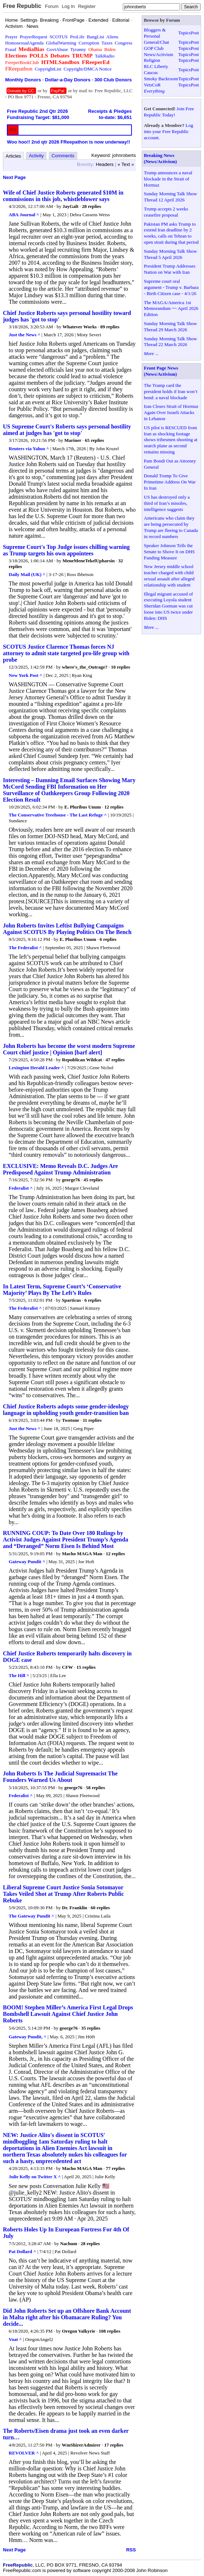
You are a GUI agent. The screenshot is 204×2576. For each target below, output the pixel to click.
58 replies (95, 1787)
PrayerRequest (33, 36)
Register (86, 6)
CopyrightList (48, 69)
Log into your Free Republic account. (168, 131)
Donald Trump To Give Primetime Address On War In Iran (170, 482)
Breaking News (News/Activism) (160, 158)
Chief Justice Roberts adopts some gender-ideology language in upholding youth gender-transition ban (66, 1409)
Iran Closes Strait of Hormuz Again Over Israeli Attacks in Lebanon (171, 412)
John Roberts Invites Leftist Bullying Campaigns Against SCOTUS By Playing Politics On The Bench (67, 928)
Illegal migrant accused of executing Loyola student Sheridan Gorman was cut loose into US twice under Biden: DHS (168, 606)
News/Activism (158, 54)
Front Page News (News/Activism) (161, 371)
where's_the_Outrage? (84, 667)
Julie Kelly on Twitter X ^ (35, 2176)
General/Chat (156, 42)
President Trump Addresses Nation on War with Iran (169, 269)
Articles (13, 156)
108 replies (109, 2331)
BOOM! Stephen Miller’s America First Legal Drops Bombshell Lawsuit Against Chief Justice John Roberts (68, 2013)
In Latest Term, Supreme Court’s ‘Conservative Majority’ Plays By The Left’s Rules (62, 1289)
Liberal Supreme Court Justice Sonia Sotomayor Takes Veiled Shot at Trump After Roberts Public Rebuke (63, 1893)
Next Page (14, 177)
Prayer (11, 36)
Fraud (10, 49)
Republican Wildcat (82, 1059)
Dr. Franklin (74, 1907)
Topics (184, 32)
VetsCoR (152, 85)
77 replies (115, 2168)
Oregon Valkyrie (78, 2331)
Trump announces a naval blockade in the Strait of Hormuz (168, 179)
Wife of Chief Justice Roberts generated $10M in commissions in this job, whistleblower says (63, 195)
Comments (62, 155)
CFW (67, 1667)
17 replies (113, 2445)
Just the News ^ (24, 334)
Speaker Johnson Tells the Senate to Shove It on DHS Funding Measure (169, 551)
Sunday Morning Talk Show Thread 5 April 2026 (170, 254)
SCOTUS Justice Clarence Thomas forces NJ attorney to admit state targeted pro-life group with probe (66, 653)
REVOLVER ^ (24, 2453)
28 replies (91, 206)
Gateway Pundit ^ (27, 1561)
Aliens (112, 36)
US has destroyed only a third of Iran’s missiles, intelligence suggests (167, 503)
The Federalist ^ (25, 947)
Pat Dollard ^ (22, 2251)
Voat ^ (15, 2339)
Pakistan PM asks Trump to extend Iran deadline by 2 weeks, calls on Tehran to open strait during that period (171, 233)
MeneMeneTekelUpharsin (88, 560)
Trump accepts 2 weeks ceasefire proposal (166, 212)
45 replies (93, 1179)
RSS (131, 2549)
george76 (71, 1179)
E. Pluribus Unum (82, 807)
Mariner (73, 440)
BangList (95, 36)
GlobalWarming (61, 43)
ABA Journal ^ (24, 214)
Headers (104, 164)
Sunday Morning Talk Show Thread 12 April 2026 (170, 196)
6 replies (108, 939)
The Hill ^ (19, 1675)
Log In (68, 6)
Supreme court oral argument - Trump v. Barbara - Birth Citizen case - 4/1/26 (171, 287)
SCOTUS (59, 36)
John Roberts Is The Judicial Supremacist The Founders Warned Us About (60, 1776)
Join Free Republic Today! (169, 112)
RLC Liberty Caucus (156, 69)
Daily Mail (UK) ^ (27, 574)
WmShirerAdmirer (81, 2445)
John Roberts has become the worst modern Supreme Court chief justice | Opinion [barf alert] (69, 1049)
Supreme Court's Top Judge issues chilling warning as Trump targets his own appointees (66, 550)
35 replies (90, 2028)
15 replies (86, 1667)
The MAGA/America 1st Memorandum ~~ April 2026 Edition (171, 308)
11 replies (92, 1420)
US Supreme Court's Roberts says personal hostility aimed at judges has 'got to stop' (67, 429)
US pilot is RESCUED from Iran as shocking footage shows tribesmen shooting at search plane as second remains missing (170, 440)
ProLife (77, 36)
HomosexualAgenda (24, 43)
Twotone (70, 1420)
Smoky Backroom (161, 78)
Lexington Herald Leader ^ (36, 1067)
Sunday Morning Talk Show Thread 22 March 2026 (170, 341)
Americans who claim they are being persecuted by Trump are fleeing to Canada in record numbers (171, 527)
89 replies (110, 326)
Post (195, 32)
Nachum (68, 2243)
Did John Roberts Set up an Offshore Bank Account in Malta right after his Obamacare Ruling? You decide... (67, 2317)
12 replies (114, 807)
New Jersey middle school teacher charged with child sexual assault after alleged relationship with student (169, 576)
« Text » (125, 164)
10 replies (120, 667)
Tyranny (78, 49)
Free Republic (22, 6)
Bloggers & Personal (155, 33)
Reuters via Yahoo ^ (29, 448)
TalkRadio (105, 56)
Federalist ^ (21, 1188)
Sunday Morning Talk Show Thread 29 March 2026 (170, 326)
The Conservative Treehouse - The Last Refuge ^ (58, 815)
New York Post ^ (25, 675)
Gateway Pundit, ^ (27, 2036)
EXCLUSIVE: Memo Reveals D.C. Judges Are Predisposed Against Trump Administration (60, 1169)
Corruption (89, 43)
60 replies (100, 1907)
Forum (52, 6)
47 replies (115, 1059)
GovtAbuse (57, 49)
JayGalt (70, 206)
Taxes (106, 43)
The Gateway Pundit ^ (31, 1916)
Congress (123, 43)
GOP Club (153, 48)
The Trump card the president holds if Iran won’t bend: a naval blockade (170, 391)
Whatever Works (79, 326)
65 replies (94, 440)
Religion (152, 60)
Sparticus (71, 1300)
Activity (36, 155)
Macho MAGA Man (82, 1553)
